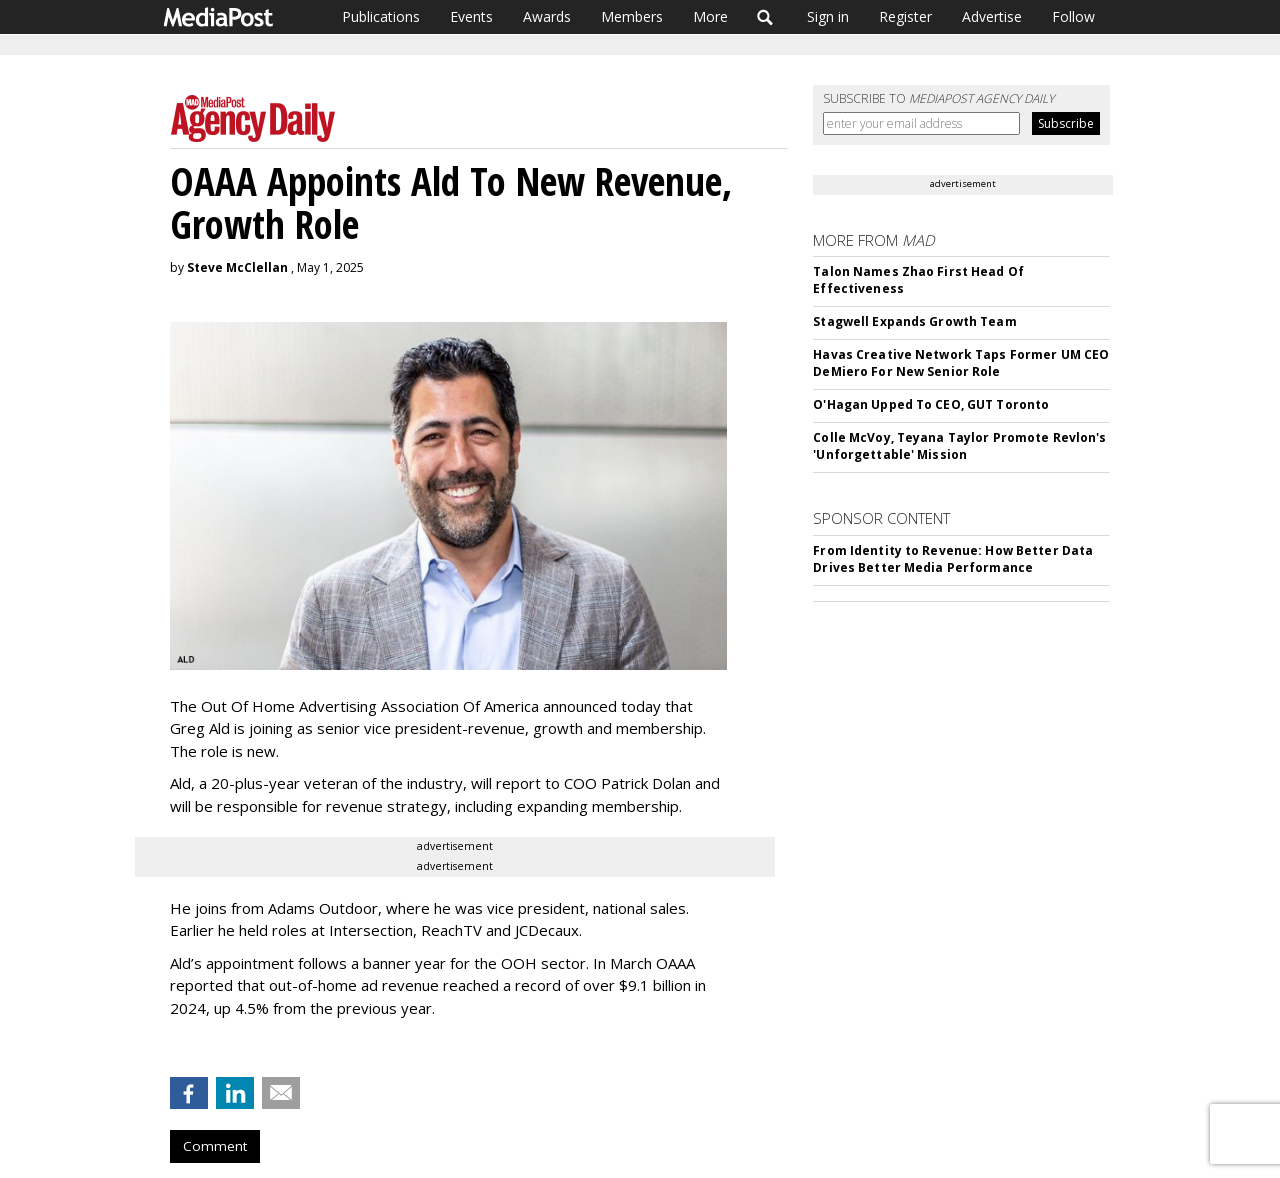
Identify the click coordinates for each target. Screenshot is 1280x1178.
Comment (215, 1146)
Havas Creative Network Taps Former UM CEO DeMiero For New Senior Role (961, 363)
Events (471, 16)
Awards (547, 16)
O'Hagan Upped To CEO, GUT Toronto (931, 404)
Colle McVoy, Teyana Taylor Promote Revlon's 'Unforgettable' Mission (959, 446)
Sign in (828, 16)
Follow (1073, 16)
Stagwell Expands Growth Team (914, 321)
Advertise (992, 16)
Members (632, 16)
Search (765, 17)
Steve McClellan (237, 267)
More (710, 16)
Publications (381, 16)
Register (905, 16)
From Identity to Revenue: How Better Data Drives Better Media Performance (953, 559)
